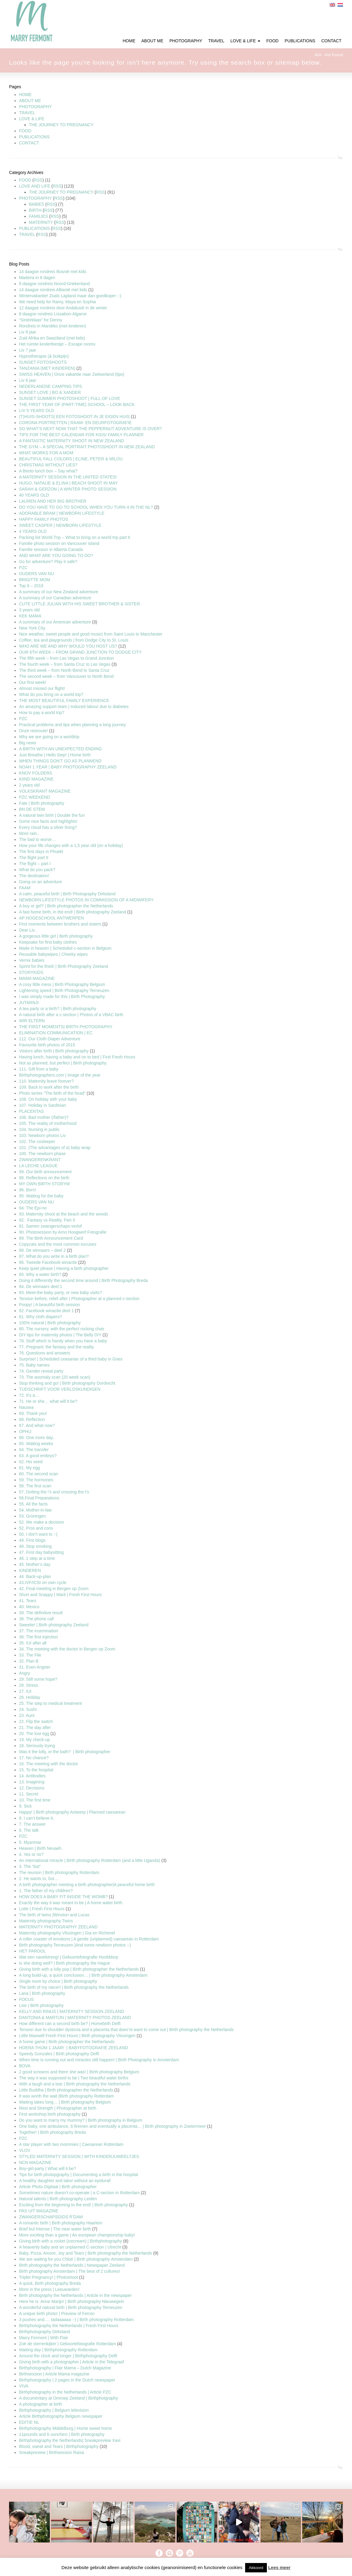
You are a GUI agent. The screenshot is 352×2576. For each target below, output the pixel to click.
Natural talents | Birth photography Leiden (58, 2198)
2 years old (29, 785)
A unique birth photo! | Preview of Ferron (56, 2313)
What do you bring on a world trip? (51, 694)
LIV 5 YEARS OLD (36, 410)
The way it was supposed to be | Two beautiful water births (73, 2077)
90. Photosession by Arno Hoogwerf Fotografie (63, 1232)
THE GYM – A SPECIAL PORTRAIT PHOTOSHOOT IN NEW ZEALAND (87, 446)
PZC (23, 567)
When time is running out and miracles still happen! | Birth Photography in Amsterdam (99, 2059)
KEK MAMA (30, 615)
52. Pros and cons (36, 1528)
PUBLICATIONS (34, 136)
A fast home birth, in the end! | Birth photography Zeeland (72, 912)
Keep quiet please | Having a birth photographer (64, 1268)
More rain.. (29, 833)
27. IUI (25, 1691)
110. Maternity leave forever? (46, 1081)
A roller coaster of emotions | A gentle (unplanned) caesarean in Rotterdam (89, 1939)
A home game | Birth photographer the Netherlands (67, 2041)
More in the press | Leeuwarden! (49, 2289)
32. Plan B (29, 1661)
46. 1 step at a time (37, 1558)
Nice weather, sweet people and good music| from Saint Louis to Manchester (90, 634)
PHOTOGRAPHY (35, 106)
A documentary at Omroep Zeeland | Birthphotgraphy (68, 2398)
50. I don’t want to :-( (38, 1534)
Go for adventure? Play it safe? (48, 561)
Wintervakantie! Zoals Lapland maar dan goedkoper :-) (70, 295)
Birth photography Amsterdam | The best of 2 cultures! (69, 2271)
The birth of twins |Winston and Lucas (54, 1914)
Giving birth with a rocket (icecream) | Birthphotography (70, 2241)
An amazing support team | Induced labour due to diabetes (74, 706)
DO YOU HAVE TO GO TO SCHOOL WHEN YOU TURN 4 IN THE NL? (86, 507)
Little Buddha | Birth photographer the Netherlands (66, 2090)
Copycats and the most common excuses (57, 1244)
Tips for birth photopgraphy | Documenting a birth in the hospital (78, 2174)
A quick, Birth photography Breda (50, 2283)
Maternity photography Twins (46, 1920)
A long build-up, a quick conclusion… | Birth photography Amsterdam (83, 1975)
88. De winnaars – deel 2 (42, 1250)
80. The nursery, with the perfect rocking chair (61, 1328)
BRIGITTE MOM (34, 579)
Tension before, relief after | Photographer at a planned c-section (79, 1298)
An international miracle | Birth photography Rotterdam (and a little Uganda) (89, 1860)
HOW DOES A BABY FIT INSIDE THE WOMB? (63, 1896)
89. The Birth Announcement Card (51, 1238)
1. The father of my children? (46, 1890)
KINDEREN (30, 1570)
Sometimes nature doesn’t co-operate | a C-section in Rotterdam (79, 2192)
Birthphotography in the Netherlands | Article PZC (65, 2392)
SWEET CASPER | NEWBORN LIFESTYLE (60, 525)
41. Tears (27, 1600)
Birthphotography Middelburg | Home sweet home (65, 2428)
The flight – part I (35, 863)
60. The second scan (38, 1473)
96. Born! (27, 1189)
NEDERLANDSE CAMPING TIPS (50, 386)
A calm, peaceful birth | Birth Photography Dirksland (67, 893)
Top (340, 157)
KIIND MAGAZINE (36, 779)
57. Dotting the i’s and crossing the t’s (54, 1491)
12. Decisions (31, 1787)
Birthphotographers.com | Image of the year (60, 1075)
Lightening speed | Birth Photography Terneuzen (64, 990)
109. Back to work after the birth (49, 1087)
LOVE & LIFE (31, 118)
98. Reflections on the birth (44, 1177)
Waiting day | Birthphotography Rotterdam (58, 2349)
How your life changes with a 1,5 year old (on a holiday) (71, 845)
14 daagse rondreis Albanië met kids (53, 289)
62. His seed (31, 1461)
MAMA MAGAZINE (37, 978)
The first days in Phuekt (41, 851)
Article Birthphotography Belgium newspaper (60, 2416)
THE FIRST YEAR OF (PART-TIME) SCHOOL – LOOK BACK (77, 404)
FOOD (25, 130)
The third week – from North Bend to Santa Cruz (64, 670)
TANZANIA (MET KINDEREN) (47, 368)
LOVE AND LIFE (34, 186)
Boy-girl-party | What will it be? (47, 2168)
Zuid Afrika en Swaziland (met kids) (52, 338)
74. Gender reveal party (41, 1371)
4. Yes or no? (31, 1854)
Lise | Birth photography (41, 2005)
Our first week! (32, 682)
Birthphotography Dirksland (44, 2331)
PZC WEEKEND (34, 797)
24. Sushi (28, 1709)
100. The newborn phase (42, 1153)
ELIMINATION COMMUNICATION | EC (55, 1032)
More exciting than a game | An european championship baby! (77, 2235)
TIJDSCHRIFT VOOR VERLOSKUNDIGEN (60, 1389)
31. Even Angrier (34, 1667)
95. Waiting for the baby (41, 1195)
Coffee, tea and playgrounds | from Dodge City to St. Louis (73, 640)
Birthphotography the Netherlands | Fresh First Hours (68, 2325)
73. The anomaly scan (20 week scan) (54, 1377)
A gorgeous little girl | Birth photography (56, 936)
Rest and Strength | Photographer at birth (57, 2108)
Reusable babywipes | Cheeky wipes (53, 954)
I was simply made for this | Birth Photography (62, 996)
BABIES (36, 204)
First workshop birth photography (50, 2114)
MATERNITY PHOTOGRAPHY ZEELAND (58, 1926)
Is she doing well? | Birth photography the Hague (64, 1963)
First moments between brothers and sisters (60, 924)
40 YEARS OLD (34, 495)
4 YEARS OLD (33, 531)
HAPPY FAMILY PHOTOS (43, 519)
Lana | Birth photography (42, 1993)
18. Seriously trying (37, 1745)
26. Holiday (29, 1697)
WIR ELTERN (32, 1020)
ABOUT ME (30, 100)
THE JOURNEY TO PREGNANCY (61, 124)
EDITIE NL (29, 2422)
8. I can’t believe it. (36, 1818)
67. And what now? (37, 1425)
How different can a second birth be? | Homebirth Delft (69, 2023)
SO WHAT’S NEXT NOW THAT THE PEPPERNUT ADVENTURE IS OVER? (90, 428)
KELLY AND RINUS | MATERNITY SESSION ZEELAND (71, 2011)
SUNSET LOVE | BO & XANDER (50, 392)
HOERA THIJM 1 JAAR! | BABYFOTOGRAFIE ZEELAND (73, 2047)
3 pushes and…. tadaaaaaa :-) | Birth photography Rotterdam (76, 2319)
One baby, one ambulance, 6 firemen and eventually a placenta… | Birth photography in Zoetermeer (112, 2126)
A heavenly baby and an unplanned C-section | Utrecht (70, 2247)
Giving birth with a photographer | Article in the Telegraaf (71, 2361)
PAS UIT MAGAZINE (38, 2210)
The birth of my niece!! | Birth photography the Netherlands (74, 1987)
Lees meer (279, 2567)
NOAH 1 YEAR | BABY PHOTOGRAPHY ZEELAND (68, 767)
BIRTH (35, 210)
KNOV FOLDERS (35, 773)
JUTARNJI (29, 1002)
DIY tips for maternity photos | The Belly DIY (60, 1334)
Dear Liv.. (28, 930)
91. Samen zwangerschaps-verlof (50, 1226)
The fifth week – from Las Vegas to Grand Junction (66, 658)
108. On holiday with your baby (48, 1099)
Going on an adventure (40, 881)
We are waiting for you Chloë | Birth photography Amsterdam (76, 2259)
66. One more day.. (37, 1437)
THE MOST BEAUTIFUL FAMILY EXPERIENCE (64, 700)
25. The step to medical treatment (50, 1703)
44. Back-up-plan (35, 1576)
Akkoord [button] (256, 2567)
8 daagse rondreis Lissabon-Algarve (53, 313)
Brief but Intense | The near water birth (55, 2229)
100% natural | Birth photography (50, 1322)
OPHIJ (25, 1431)
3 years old (29, 609)
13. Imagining (31, 1781)
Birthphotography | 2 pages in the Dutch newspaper (67, 2380)
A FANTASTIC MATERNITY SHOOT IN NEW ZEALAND (71, 440)
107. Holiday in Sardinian (42, 1105)
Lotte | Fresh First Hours (42, 1908)
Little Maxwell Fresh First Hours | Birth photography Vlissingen (77, 2035)
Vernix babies (31, 960)
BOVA (24, 2065)
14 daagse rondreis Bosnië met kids (52, 271)
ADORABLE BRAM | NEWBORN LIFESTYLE (61, 513)
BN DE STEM (32, 809)
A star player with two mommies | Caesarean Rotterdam (71, 2144)
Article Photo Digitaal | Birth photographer (58, 2186)
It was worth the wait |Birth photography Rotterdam (66, 2096)
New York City (32, 628)
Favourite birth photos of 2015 (47, 1044)
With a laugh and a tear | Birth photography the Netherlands (74, 2084)
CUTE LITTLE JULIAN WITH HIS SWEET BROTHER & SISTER (79, 603)
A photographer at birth (40, 2404)
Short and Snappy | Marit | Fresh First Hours (60, 1594)
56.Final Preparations (39, 1498)
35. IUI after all (32, 1643)
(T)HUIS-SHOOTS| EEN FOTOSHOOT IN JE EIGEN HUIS (74, 416)
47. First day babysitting (41, 1552)
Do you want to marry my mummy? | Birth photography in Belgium (80, 2120)
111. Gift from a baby (39, 1069)
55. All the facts (33, 1504)
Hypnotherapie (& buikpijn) (44, 356)
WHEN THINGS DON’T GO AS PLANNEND (60, 760)
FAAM (24, 887)
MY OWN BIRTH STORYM (44, 1183)
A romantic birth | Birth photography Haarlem (60, 2222)
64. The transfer (34, 1449)
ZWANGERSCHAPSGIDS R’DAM (51, 2216)
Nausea (26, 1407)
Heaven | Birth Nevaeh (40, 1848)
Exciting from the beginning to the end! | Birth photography (73, 2204)
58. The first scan (35, 1485)
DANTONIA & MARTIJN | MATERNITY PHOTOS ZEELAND (75, 2017)
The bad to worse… (37, 839)
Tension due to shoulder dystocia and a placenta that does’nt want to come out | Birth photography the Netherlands (126, 2029)
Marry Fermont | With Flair (43, 2337)
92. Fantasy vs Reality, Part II (47, 1220)
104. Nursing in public (39, 1129)
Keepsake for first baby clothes (48, 942)
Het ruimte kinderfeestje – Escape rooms (57, 344)
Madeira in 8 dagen (37, 277)
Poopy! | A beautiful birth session (49, 1304)
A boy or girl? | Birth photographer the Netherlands (66, 905)
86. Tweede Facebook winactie (48, 1262)
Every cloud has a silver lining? (48, 827)
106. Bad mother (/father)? (44, 1117)
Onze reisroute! (34, 730)
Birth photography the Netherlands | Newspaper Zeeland (72, 2265)
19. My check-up (34, 1739)
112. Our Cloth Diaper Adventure (49, 1038)
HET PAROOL (32, 1951)
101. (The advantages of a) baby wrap (55, 1147)
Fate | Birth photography (41, 803)
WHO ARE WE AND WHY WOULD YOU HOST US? (68, 646)
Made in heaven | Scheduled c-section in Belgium (65, 948)
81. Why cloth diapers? (40, 1316)
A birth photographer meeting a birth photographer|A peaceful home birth (87, 1884)
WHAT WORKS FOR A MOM (46, 452)
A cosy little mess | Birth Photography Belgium (62, 984)
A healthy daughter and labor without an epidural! (65, 2180)
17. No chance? (34, 1757)
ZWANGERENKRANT (40, 1159)
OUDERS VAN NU (36, 573)
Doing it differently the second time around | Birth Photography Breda (83, 1280)
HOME (25, 94)
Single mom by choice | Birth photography (58, 1981)
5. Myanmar (30, 1842)
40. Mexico (29, 1606)
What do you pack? (37, 869)
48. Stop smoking (35, 1546)
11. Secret (28, 1794)
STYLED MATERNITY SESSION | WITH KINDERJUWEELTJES (79, 2156)
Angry (24, 1673)
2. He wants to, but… (39, 1878)
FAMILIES (38, 216)
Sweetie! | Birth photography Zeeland (53, 1624)
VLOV (24, 2150)
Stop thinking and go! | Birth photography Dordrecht (67, 1383)
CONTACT (29, 142)
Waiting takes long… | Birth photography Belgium (65, 2102)
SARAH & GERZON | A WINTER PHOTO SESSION (68, 489)
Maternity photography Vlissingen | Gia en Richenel (67, 1932)
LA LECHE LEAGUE (38, 1165)
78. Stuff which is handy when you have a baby (63, 1340)
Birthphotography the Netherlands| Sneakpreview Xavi (69, 2440)
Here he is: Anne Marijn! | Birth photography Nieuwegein (71, 2301)
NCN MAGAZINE (35, 2162)
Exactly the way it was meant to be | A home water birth (70, 1902)
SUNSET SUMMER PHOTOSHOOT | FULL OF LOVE (69, 398)
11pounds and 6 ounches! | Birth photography (61, 2434)
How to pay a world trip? (41, 712)
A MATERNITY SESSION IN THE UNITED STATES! (68, 477)
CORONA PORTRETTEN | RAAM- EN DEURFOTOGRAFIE (75, 422)
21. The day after (35, 1727)
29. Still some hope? (38, 1679)
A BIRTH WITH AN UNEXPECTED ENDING (60, 748)
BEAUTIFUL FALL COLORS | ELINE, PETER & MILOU (71, 458)
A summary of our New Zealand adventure (58, 591)
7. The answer (32, 1824)
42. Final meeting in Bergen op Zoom (53, 1588)
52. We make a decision (41, 1522)
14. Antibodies (32, 1775)
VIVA (23, 2386)
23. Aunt (26, 1715)
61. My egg (29, 1467)
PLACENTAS (31, 1111)
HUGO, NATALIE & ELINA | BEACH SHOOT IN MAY (68, 483)
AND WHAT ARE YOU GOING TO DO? (56, 555)
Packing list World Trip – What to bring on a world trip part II (74, 537)
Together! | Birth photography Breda (52, 2132)
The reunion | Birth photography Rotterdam (59, 1872)
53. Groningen (32, 1516)
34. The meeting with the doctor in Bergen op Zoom (67, 1649)
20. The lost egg (34, 1733)
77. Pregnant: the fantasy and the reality (56, 1346)
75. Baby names (34, 1365)
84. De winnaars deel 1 (40, 1286)
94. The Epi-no (33, 1208)
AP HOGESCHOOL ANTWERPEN (51, 918)
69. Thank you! (33, 1413)
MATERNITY (41, 222)
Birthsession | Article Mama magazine (54, 2374)
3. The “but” (30, 1866)
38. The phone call (36, 1618)
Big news (27, 742)
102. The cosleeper (37, 1141)
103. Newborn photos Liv (42, 1135)
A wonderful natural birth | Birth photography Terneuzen (70, 2307)
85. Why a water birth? (40, 1274)
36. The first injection (38, 1636)
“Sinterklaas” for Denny (40, 319)
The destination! (34, 875)
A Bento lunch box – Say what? (48, 471)
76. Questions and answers (44, 1353)
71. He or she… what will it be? (48, 1401)
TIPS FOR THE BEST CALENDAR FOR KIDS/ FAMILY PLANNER (81, 434)
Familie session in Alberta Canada (51, 549)
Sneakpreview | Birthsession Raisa (51, 2452)
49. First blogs (32, 1540)
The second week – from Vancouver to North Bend (66, 676)
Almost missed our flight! (42, 688)
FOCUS (26, 1999)
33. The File (30, 1655)
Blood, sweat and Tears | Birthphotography (58, 2446)
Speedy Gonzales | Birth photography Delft (59, 2053)
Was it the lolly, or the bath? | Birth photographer (64, 1751)
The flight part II (33, 857)
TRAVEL (27, 112)
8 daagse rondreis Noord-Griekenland (54, 283)
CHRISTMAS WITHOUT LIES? (48, 464)
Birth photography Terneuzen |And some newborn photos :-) (75, 1945)
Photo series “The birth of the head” (52, 1093)
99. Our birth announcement (45, 1171)
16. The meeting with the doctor (48, 1763)
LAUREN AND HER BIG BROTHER (52, 501)
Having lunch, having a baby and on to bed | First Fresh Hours (77, 1057)
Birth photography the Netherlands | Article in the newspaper (75, 2295)
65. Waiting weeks (36, 1443)
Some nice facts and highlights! (48, 821)
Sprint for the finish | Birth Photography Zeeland (63, 966)
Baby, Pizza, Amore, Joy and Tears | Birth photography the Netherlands (85, 2253)
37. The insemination (38, 1630)
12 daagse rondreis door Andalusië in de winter (63, 307)
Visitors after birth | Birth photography (54, 1050)
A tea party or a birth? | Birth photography (57, 1008)
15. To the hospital (36, 1769)
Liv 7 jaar (27, 350)
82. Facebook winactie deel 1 (46, 1310)
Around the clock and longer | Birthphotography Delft (68, 2355)
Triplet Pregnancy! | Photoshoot (48, 2277)
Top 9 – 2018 (31, 585)
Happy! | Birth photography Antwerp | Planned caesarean (72, 1812)
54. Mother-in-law (35, 1510)
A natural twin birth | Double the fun (52, 815)
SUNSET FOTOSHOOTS (43, 362)
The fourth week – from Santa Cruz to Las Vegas (64, 664)
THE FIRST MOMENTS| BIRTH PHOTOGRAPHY (65, 1026)
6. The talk (29, 1830)
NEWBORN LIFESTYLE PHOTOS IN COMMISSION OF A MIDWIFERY (86, 899)
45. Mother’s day (34, 1564)
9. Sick (25, 1806)
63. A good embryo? (38, 1455)
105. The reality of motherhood (47, 1123)
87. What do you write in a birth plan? (54, 1256)
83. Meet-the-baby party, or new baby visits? (60, 1292)
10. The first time (34, 1800)
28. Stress (28, 1685)
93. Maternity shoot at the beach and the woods (63, 1214)
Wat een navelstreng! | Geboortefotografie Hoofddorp (68, 1957)
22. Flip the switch (36, 1721)
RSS (38, 180)
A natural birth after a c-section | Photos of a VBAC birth (71, 1014)
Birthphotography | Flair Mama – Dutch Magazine (65, 2367)
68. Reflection (32, 1419)
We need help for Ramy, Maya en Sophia (57, 301)
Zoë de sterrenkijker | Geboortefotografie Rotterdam (67, 2343)
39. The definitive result (41, 1612)
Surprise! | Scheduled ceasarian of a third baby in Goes (71, 1359)
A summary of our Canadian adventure (55, 597)
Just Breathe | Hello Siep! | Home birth (55, 754)
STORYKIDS (31, 972)
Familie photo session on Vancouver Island (59, 543)
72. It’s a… (29, 1395)
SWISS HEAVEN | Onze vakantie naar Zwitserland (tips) (71, 374)
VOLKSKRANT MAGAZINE (45, 791)
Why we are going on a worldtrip (49, 736)
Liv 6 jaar (27, 380)
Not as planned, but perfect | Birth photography (63, 1063)
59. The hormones (36, 1479)
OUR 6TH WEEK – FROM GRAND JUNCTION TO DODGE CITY (80, 652)
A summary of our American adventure (55, 622)
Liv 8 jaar (27, 332)
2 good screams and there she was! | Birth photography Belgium (79, 2071)
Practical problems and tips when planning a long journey (72, 724)
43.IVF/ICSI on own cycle (42, 1582)
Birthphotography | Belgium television (54, 2410)
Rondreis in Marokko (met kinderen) (52, 326)
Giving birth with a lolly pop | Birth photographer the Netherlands (79, 1969)
